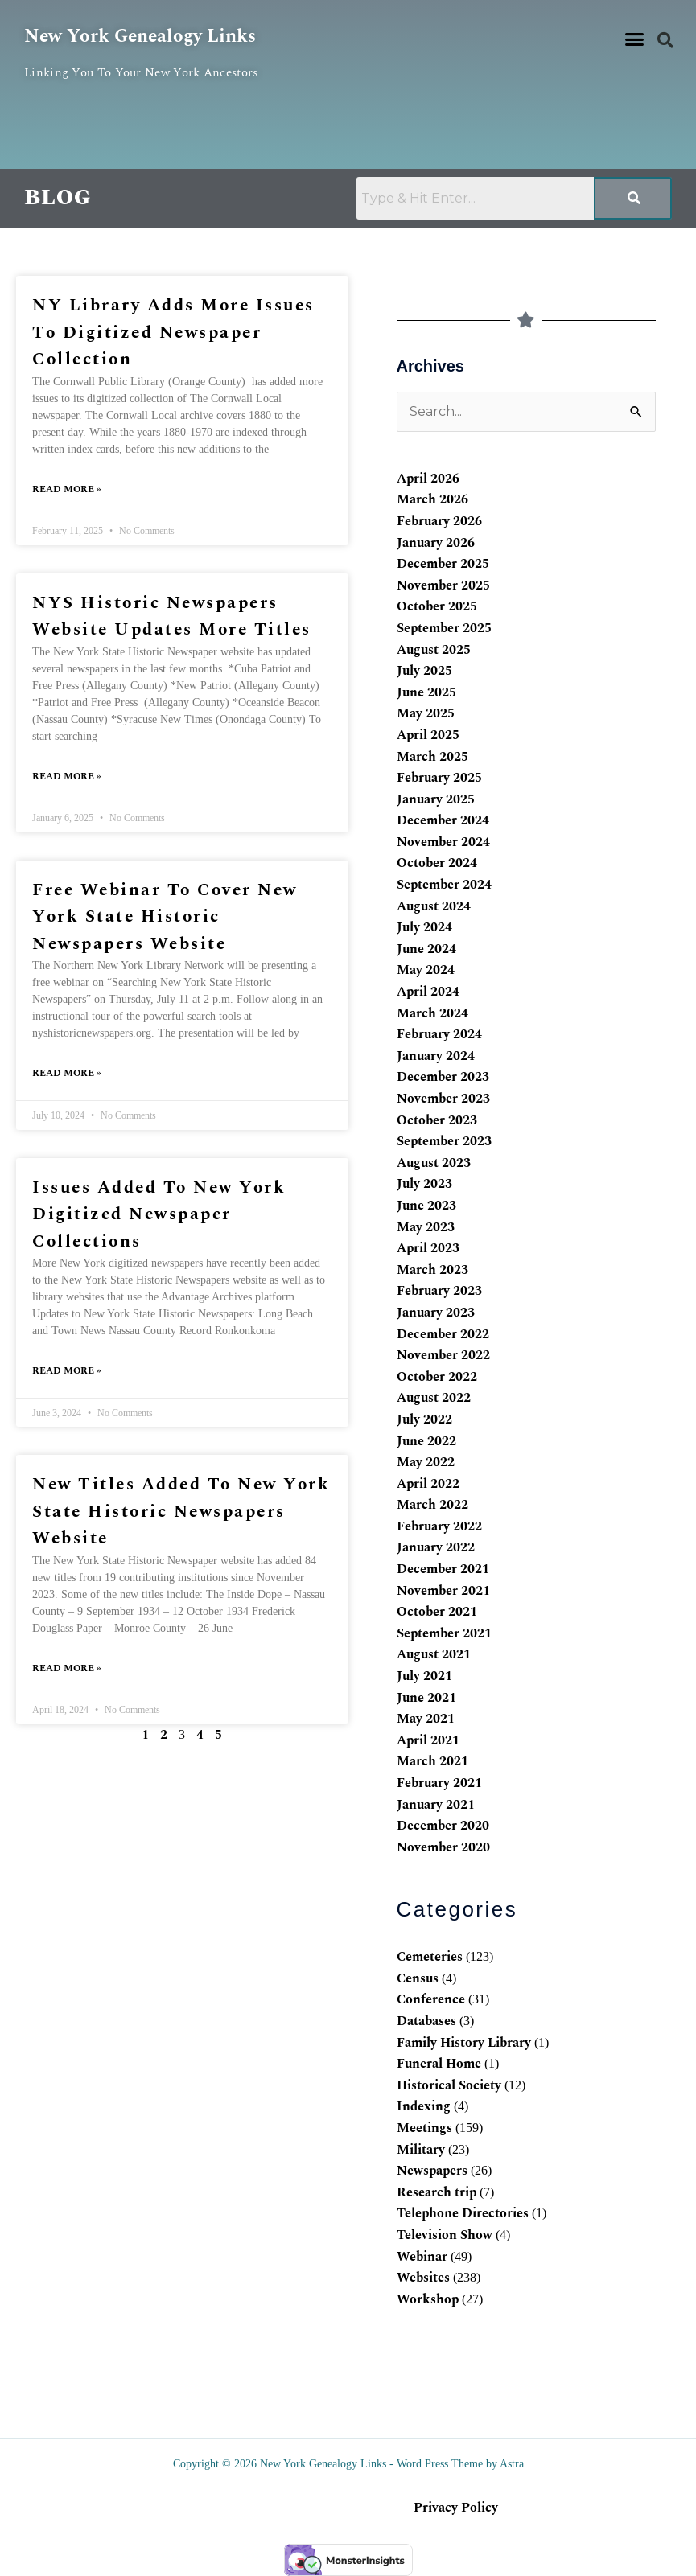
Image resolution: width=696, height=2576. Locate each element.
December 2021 (443, 1569)
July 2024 (424, 927)
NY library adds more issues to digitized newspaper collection (173, 332)
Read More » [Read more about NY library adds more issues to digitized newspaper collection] (66, 489)
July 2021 (424, 1676)
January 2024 (436, 1056)
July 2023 (424, 1184)
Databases (426, 2021)
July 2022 (424, 1419)
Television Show (444, 2235)
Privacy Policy (456, 2507)
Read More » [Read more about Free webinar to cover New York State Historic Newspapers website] (66, 1073)
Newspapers (432, 2170)
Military (421, 2149)
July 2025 (424, 670)
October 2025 (437, 606)
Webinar (422, 2256)
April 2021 (428, 1740)
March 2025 (432, 756)
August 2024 (434, 906)
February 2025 (439, 777)
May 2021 (426, 1718)
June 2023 (426, 1205)
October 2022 (437, 1377)
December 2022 (443, 1334)
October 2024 (437, 863)
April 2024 (428, 991)
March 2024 (432, 1013)
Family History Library (464, 2042)
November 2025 (443, 585)
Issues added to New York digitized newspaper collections (159, 1215)
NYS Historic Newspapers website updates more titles (171, 616)
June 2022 (426, 1441)
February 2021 (439, 1783)
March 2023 (432, 1270)
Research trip (436, 2192)
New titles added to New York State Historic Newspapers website (181, 1511)
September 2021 (444, 1633)
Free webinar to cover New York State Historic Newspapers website (165, 917)
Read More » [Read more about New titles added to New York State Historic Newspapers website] (66, 1668)
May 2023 (426, 1227)
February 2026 (439, 521)
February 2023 (439, 1290)
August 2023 (434, 1163)
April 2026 (428, 478)
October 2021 (437, 1611)
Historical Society (449, 2085)
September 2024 (444, 884)
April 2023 (428, 1248)
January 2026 (436, 543)
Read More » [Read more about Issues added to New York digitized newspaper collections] (66, 1370)
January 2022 (436, 1547)
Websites (423, 2277)
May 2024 (426, 970)
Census (418, 1978)
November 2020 (443, 1847)
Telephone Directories (463, 2213)
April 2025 (428, 735)
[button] (635, 39)
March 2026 (432, 499)
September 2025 (444, 628)
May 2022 (426, 1462)
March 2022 (432, 1504)
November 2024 (443, 842)
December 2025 (443, 563)
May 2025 (426, 713)
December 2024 (443, 820)
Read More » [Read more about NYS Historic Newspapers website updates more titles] (66, 776)
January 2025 (436, 799)
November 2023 (443, 1098)
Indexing (424, 2106)
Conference (431, 1999)
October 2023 (437, 1120)
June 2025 (426, 692)
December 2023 (443, 1077)
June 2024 (426, 949)
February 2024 (439, 1034)
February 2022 (439, 1526)
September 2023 (444, 1141)
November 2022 (443, 1355)
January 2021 (436, 1804)
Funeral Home (439, 2063)
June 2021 (426, 1697)
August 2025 (434, 649)
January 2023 (436, 1312)
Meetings (424, 2128)
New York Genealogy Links (143, 36)
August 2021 (434, 1654)
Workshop (428, 2299)
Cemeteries (430, 1956)
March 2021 (432, 1761)
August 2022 (434, 1397)
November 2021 (443, 1590)
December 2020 (443, 1825)
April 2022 (428, 1483)
